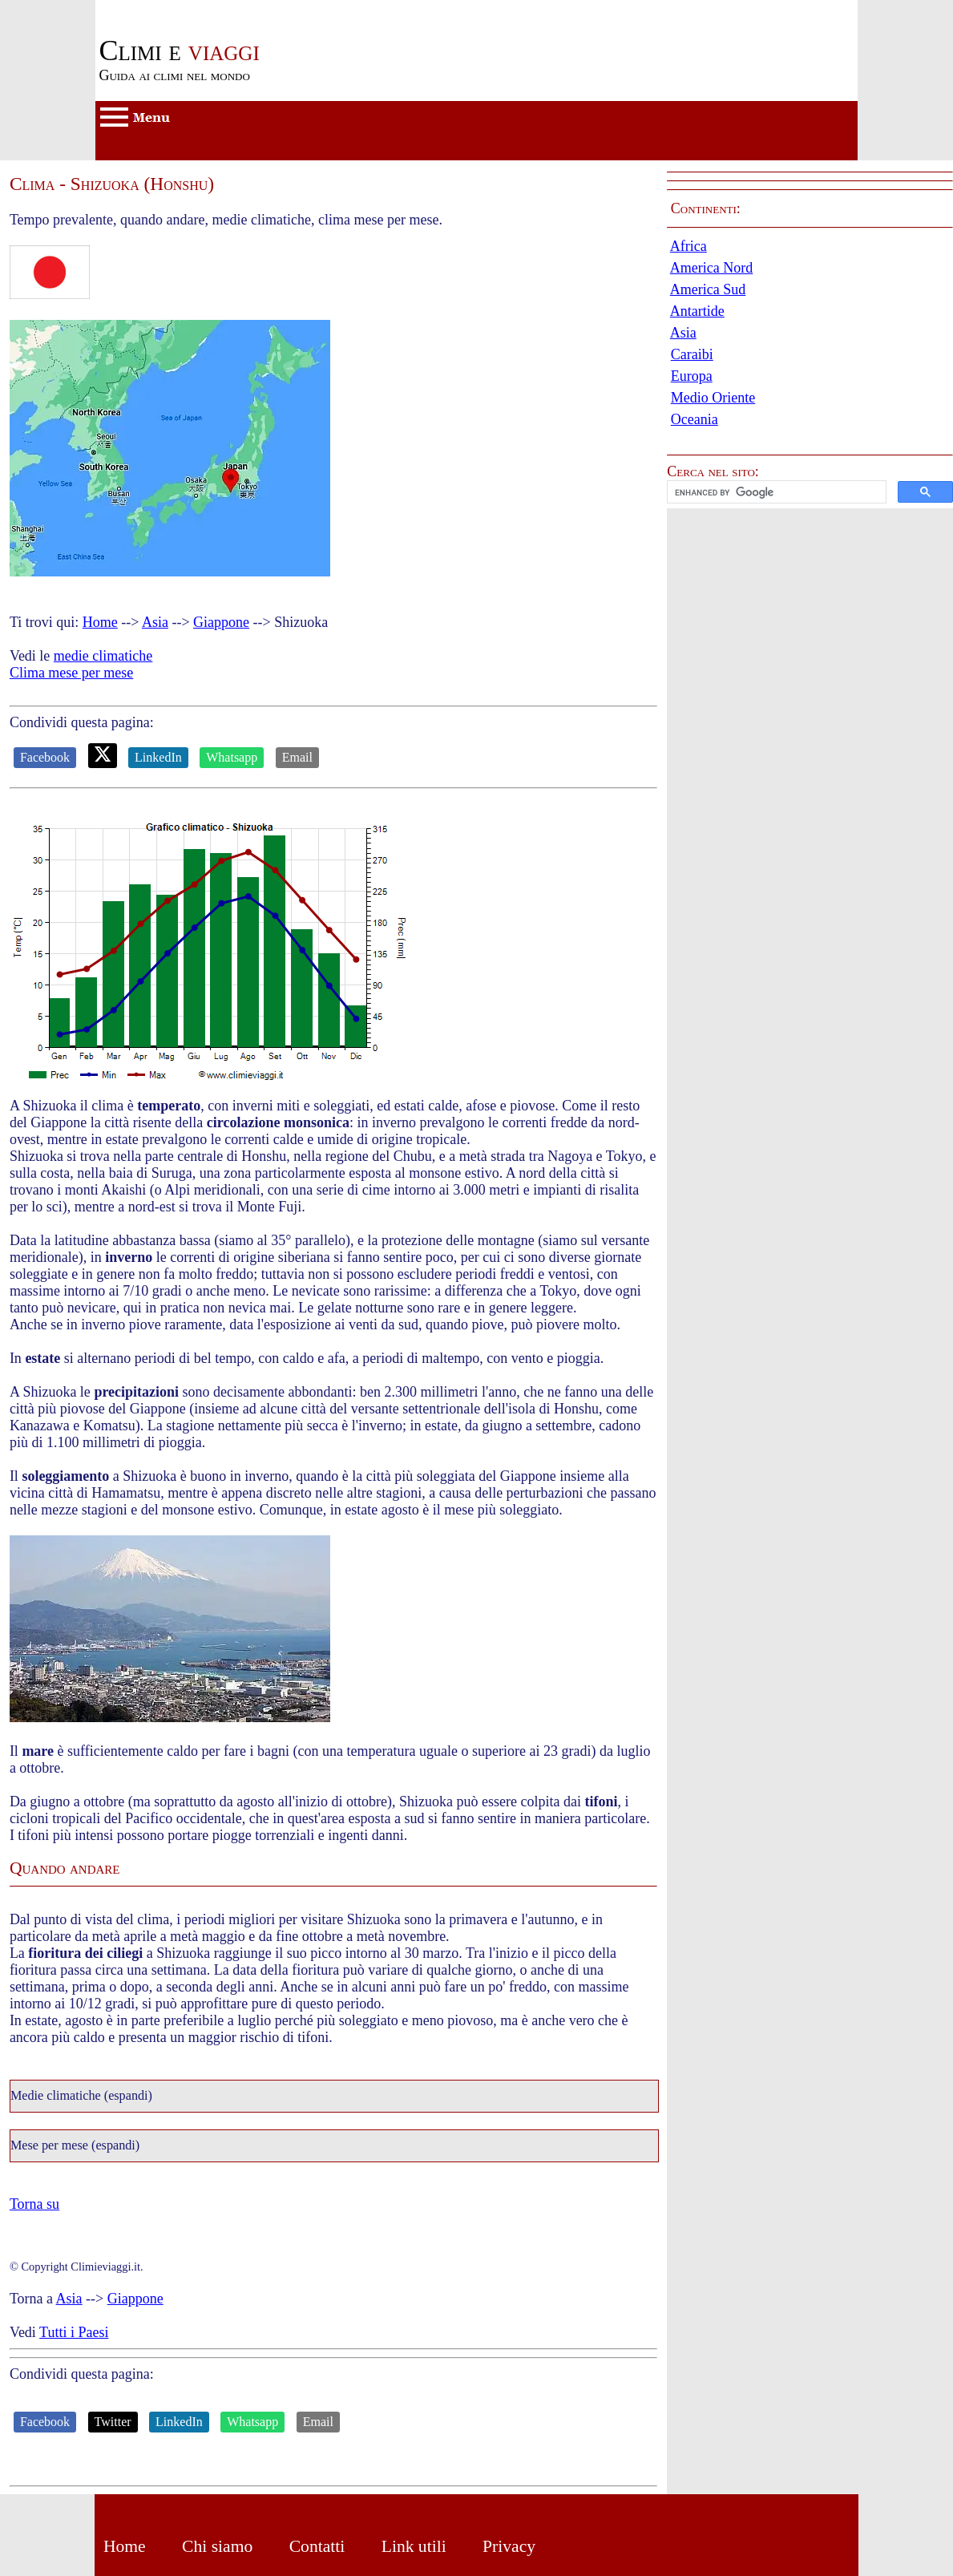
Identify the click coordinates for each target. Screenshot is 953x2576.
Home (100, 622)
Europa (692, 376)
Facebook (45, 757)
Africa (688, 246)
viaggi (179, 50)
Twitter (113, 2421)
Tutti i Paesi (73, 2332)
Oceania (694, 419)
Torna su (34, 2204)
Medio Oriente (713, 398)
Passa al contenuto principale (179, 8)
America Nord (711, 268)
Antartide (697, 311)
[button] (810, 491)
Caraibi (692, 354)
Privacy (509, 2546)
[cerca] (775, 492)
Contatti (317, 2546)
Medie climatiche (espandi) (81, 2096)
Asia (155, 622)
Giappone (221, 622)
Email (297, 757)
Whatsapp (231, 757)
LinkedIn (158, 757)
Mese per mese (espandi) (74, 2145)
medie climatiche (103, 656)
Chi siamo (217, 2546)
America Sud (707, 289)
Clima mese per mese (71, 673)
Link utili (414, 2546)
